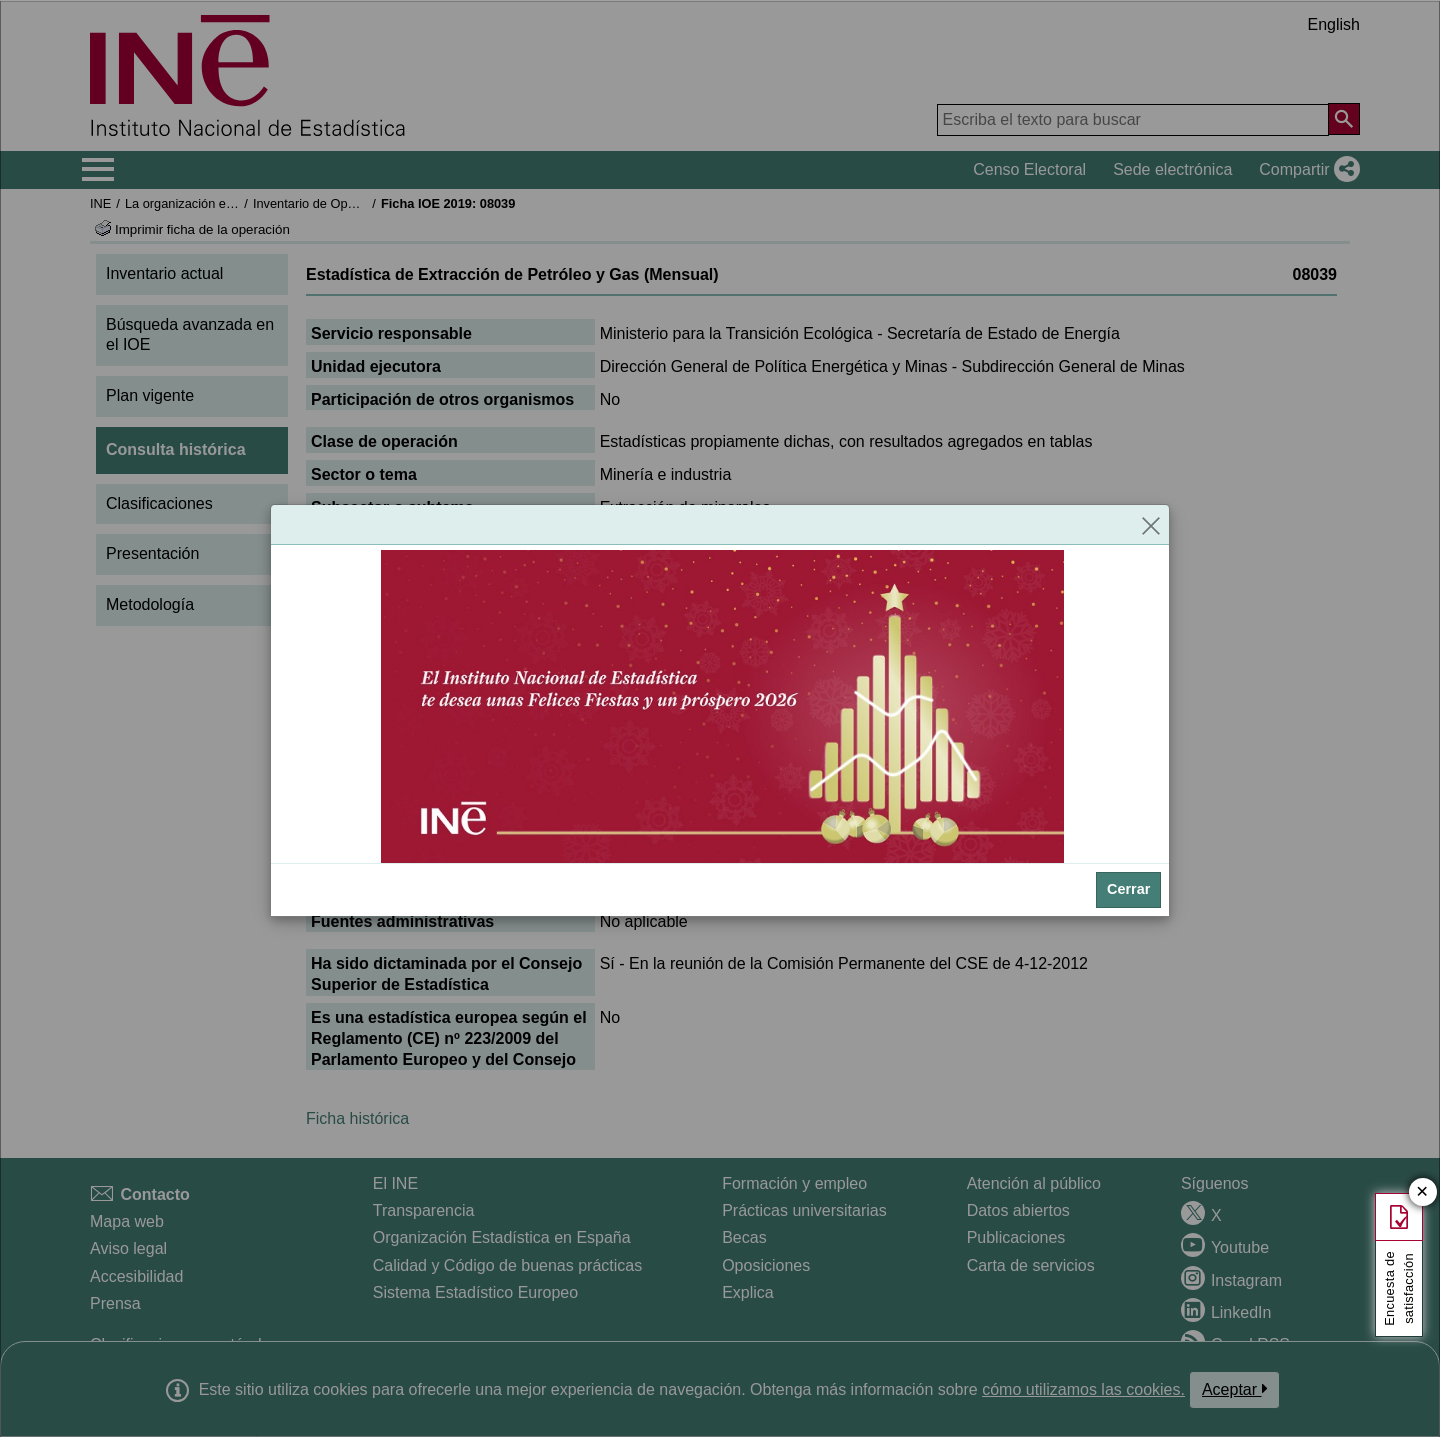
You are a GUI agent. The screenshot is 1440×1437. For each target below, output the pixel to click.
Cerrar (1128, 889)
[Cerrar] (1151, 525)
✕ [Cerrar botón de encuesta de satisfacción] (1422, 1192)
